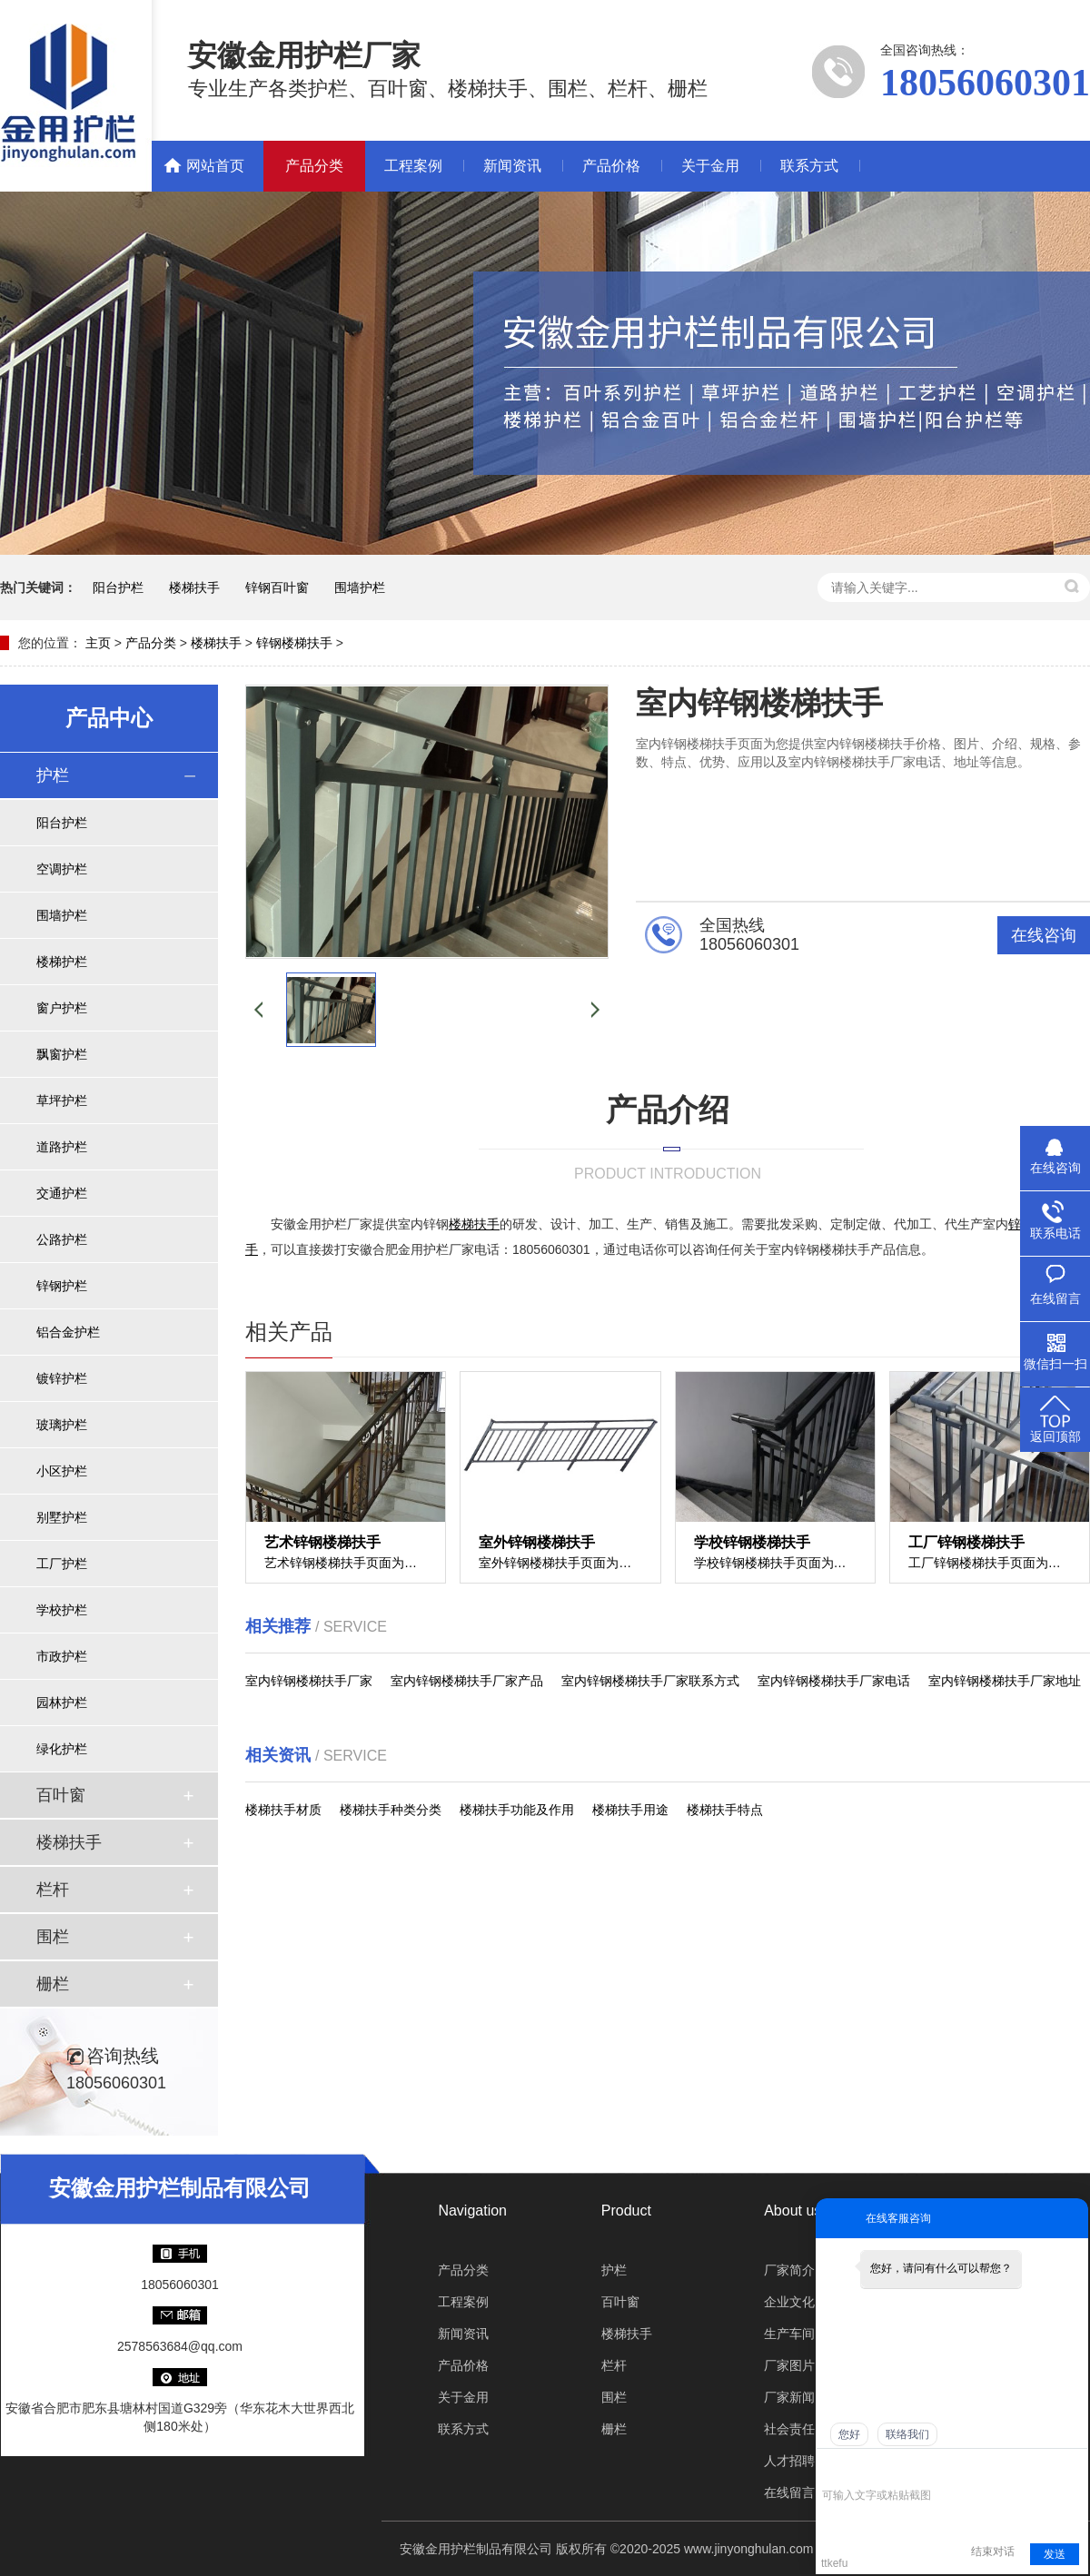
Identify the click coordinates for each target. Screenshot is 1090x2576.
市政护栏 (61, 1656)
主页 (98, 643)
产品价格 (611, 165)
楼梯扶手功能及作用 (517, 1809)
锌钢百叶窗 (277, 587)
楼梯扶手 (194, 587)
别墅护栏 (61, 1517)
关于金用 (710, 165)
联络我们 (907, 2434)
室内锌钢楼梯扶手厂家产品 (467, 1680)
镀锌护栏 (61, 1378)
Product (626, 2210)
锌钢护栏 (61, 1285)
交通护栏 (61, 1193)
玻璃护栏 (61, 1424)
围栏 (52, 1937)
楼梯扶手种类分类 (390, 1809)
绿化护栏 (61, 1749)
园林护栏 (61, 1702)
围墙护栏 (359, 587)
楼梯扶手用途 (630, 1809)
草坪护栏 (61, 1100)
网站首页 (215, 165)
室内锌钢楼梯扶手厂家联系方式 (650, 1680)
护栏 (52, 775)
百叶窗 (60, 1795)
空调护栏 (61, 869)
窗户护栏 (61, 1008)
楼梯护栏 (61, 961)
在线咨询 (1043, 935)
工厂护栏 (61, 1563)
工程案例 (413, 165)
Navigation (472, 2210)
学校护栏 (61, 1610)
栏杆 (52, 1889)
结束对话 (993, 2551)
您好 (849, 2434)
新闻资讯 (512, 165)
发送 (1054, 2554)
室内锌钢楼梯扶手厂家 (308, 1680)
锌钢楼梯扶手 (294, 643)
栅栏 (52, 1984)
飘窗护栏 (61, 1054)
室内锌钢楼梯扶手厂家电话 (834, 1680)
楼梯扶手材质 (283, 1809)
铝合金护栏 (68, 1332)
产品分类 (314, 165)
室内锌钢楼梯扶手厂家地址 (1004, 1680)
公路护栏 (61, 1239)
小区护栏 (61, 1471)
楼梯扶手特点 (725, 1809)
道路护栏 (61, 1147)
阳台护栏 (118, 587)
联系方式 (809, 165)
